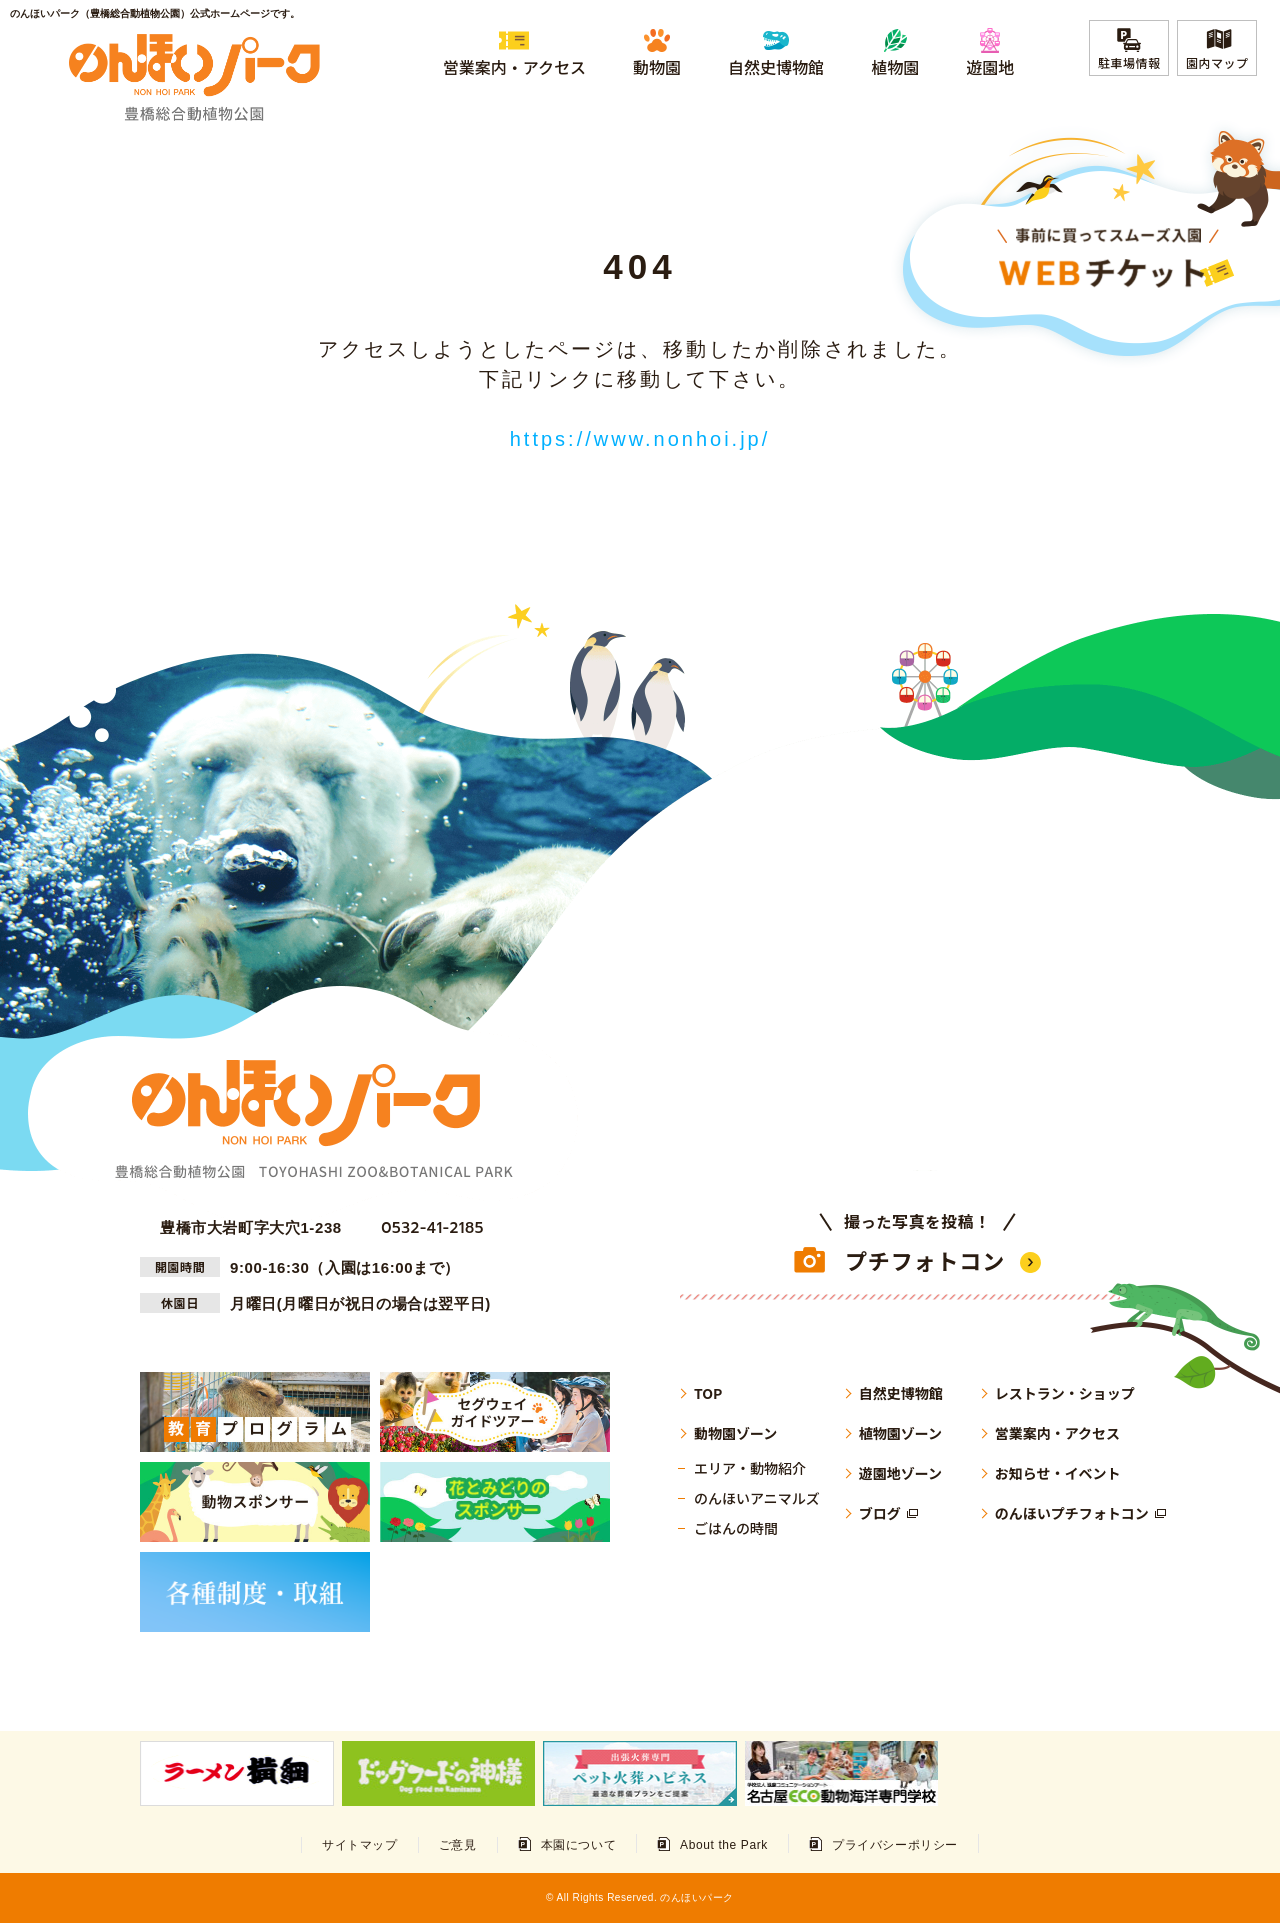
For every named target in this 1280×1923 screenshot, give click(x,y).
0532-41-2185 (432, 1228)
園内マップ (1217, 62)
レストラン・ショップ (1065, 1393)
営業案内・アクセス (1057, 1433)
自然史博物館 (901, 1393)
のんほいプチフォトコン (1072, 1513)
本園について (579, 1845)
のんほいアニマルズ (757, 1498)
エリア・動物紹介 (750, 1468)
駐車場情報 (1129, 62)
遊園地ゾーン (900, 1473)
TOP (708, 1393)
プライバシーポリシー (895, 1845)
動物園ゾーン (735, 1433)
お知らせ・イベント (1058, 1473)
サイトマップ (360, 1845)
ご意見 (458, 1845)
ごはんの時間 (736, 1528)
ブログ (880, 1513)
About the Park (724, 1845)
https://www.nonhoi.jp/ (640, 439)
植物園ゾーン (900, 1433)
